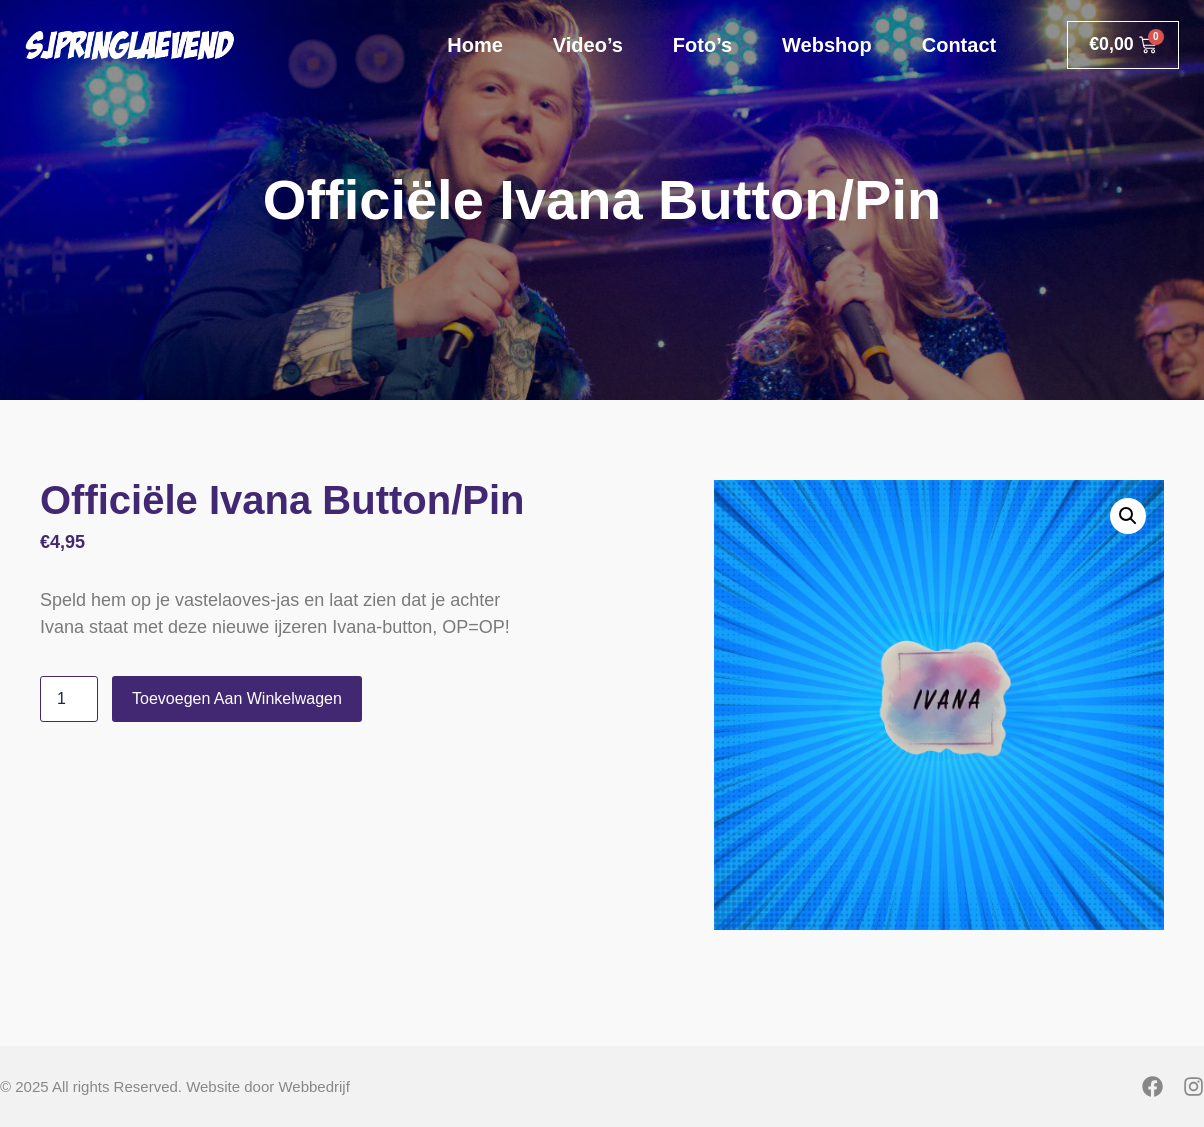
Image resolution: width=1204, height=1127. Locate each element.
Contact (956, 45)
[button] (1128, 516)
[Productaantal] (69, 699)
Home (473, 45)
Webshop (825, 45)
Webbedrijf (313, 1086)
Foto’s (699, 45)
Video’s (585, 45)
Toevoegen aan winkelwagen (237, 698)
